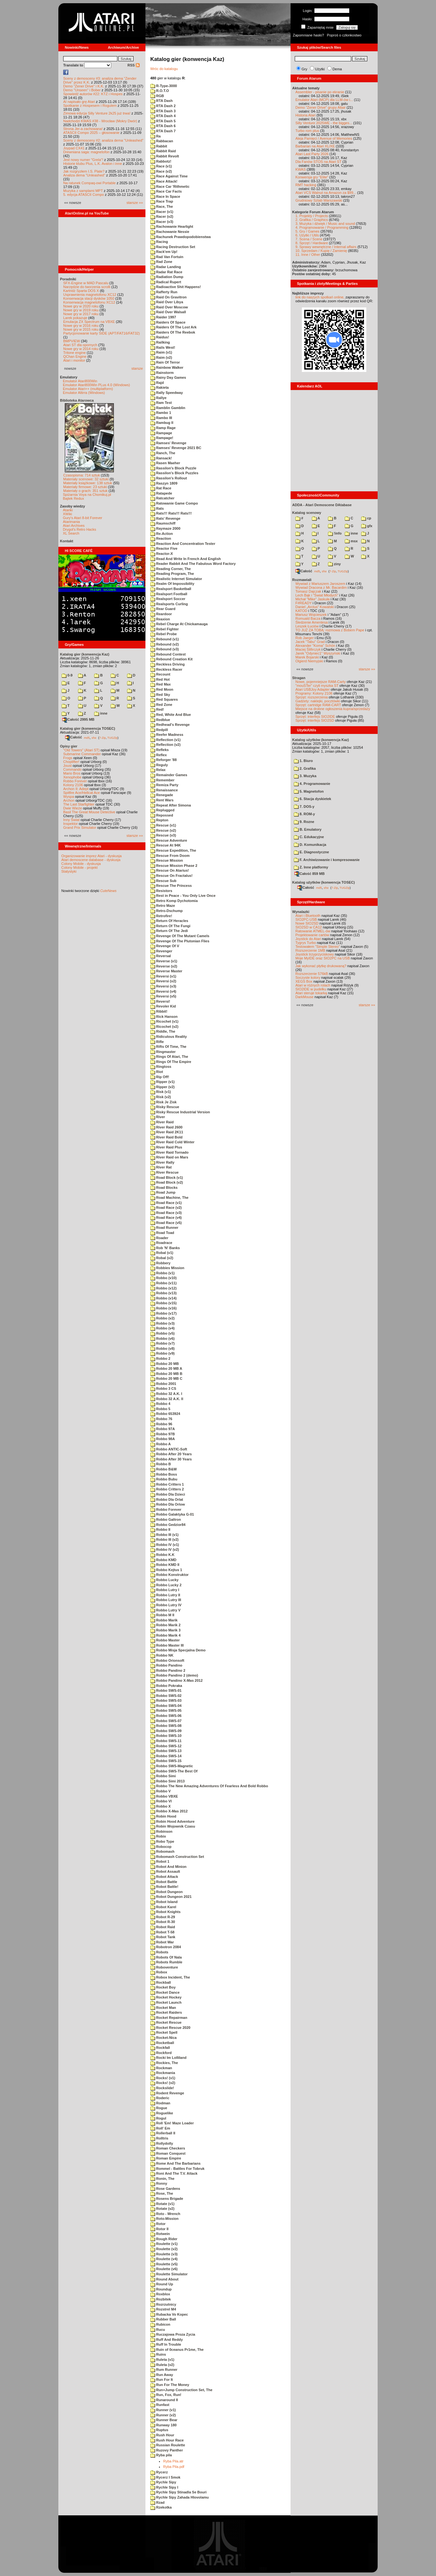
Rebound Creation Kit (171, 659)
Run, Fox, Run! (165, 2395)
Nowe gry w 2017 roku (80, 314)
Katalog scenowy (306, 513)
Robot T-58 (162, 1932)
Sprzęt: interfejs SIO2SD (314, 720)
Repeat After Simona (170, 805)
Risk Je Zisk (163, 1102)
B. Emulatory (308, 829)
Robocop (161, 1847)
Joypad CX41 (73, 148)
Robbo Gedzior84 (167, 1525)
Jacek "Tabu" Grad (310, 642)
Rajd (157, 383)
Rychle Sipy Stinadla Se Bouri (178, 2492)
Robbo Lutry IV (166, 1605)
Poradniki (68, 279)
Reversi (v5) (163, 996)
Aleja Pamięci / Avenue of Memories (323, 138)
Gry (304, 69)
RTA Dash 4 (163, 116)
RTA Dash (161, 101)
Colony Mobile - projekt (79, 867)
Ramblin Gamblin (167, 408)
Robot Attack (164, 1877)
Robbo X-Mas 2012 (169, 1811)
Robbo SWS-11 (166, 1741)
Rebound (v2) (164, 644)
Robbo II (160, 1529)
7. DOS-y (304, 806)
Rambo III (161, 418)
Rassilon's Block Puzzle (173, 468)
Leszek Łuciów (307, 626)
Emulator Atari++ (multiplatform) (88, 389)
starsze (137, 368)
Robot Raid (162, 1927)
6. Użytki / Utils (307, 235)
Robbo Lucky (164, 1580)
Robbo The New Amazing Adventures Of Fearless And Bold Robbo (209, 1786)
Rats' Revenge (165, 518)
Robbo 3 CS (163, 1388)
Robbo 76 (161, 1419)
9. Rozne (304, 822)
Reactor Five (163, 548)
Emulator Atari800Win (80, 381)
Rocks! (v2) (162, 2083)
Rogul (158, 2118)
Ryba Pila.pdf (173, 2467)
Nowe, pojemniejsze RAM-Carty (320, 682)
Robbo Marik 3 (165, 1630)
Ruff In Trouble (165, 2344)
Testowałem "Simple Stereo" (317, 946)
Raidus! (159, 337)
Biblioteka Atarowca (77, 400)
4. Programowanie (312, 784)
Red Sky (160, 695)
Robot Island (164, 1902)
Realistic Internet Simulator (176, 579)
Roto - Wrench (165, 2214)
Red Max (160, 684)
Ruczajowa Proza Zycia (172, 2334)
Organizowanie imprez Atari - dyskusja (91, 856)
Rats (157, 508)
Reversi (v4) (163, 991)
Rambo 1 (160, 413)
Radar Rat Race (166, 272)
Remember (162, 780)
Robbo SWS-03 (166, 1700)
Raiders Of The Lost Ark (173, 327)
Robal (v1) (161, 1253)
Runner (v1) (163, 2410)
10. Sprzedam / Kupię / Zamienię (321, 251)
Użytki (320, 69)
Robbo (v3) (162, 1323)
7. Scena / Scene (308, 239)
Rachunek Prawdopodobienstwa (180, 237)
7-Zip (102, 737)
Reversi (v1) (163, 976)
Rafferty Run (163, 292)
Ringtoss (160, 1066)
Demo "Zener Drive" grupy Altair (320, 107)
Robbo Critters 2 (167, 1489)
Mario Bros (71, 773)
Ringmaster (163, 1052)
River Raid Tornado (169, 1152)
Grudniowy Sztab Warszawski (318, 200)
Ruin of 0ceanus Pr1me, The (176, 2349)
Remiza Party (164, 785)
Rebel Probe (163, 634)
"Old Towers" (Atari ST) (81, 750)
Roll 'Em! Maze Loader (172, 2123)
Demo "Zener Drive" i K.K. (83, 86)
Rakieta (159, 387)
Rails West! (162, 347)
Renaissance (164, 790)
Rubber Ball (163, 2319)
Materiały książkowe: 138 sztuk (87, 483)
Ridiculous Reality (168, 1036)
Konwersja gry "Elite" (311, 177)
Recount (160, 674)
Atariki (68, 510)
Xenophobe (72, 777)
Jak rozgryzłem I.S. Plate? (83, 171)
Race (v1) (161, 166)
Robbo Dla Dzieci (167, 1494)
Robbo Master (165, 1640)
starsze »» (134, 203)
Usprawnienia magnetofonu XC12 (89, 294)
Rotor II (159, 2229)
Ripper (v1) (162, 1082)
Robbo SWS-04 (166, 1706)
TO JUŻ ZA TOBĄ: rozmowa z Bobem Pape (329, 630)
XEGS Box (303, 981)
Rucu (157, 2329)
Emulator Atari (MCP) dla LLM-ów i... (324, 100)
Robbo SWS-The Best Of (173, 1771)
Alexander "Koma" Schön (315, 645)
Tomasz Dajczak (308, 591)
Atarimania (71, 522)
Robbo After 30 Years (171, 1459)
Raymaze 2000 (165, 528)
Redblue (160, 720)
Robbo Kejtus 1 (166, 1570)
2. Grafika (305, 768)
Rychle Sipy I (164, 2487)
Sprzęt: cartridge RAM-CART (318, 705)
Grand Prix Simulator (79, 827)
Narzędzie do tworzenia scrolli (86, 287)
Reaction (160, 538)
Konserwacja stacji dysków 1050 (88, 298)
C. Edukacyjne (309, 837)
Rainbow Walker (166, 367)
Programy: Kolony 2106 (313, 693)
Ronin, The (162, 2178)
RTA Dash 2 (163, 106)
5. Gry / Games (307, 231)
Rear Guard (162, 609)
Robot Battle (163, 1882)
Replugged (162, 810)
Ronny (158, 2183)
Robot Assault (165, 1871)
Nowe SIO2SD (307, 923)
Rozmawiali (302, 580)
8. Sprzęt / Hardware (311, 243)
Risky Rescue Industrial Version (180, 1112)
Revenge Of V (164, 946)
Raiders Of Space (167, 322)
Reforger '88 (163, 760)
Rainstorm (161, 373)
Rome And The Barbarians (175, 2163)
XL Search (71, 533)
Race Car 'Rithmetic (170, 186)
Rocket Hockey (166, 1997)
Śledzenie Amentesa (311, 622)
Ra (155, 136)
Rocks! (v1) (162, 2078)
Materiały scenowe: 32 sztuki (86, 479)
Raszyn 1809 (163, 483)
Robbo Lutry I (164, 1590)
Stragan (298, 678)
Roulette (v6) (164, 2269)
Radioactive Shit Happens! (175, 287)
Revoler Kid (163, 1006)
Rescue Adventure (168, 840)
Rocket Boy (163, 1987)
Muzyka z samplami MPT (83, 191)
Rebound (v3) (164, 649)
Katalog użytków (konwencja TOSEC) (323, 882)
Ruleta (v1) (162, 2359)
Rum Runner (163, 2369)
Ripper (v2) (162, 1087)
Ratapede (161, 493)
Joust (67, 765)
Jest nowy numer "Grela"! (83, 160)
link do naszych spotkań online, (319, 297)
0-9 (67, 675)
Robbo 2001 (163, 1384)
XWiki (67, 514)
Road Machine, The (169, 1197)
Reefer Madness (166, 735)
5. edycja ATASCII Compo (83, 194)
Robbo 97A (162, 1429)
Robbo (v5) (162, 1333)
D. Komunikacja (310, 845)
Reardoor (161, 614)
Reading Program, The (172, 574)
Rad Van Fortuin (166, 257)
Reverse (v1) (163, 961)
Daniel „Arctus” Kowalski (314, 607)
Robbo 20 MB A (166, 1368)
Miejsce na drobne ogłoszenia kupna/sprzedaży (332, 709)
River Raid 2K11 (166, 1132)
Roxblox (160, 2294)
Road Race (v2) (166, 1207)
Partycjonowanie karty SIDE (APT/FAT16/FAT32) (101, 333)
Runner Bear (163, 2420)
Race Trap (161, 201)
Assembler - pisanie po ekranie (319, 92)
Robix (158, 1836)
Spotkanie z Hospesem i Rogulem (90, 105)
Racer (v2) (161, 216)
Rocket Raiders (166, 2012)
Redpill (159, 730)
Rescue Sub (163, 881)
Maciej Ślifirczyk (308, 649)
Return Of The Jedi (169, 931)
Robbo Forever (75, 781)
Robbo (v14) (163, 1298)
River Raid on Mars (169, 1157)
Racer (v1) (161, 212)
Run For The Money (169, 2385)
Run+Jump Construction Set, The (181, 2390)
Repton (159, 820)
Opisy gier (68, 746)
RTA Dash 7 (163, 131)
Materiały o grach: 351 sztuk (85, 491)
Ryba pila (161, 2455)
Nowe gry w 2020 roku (80, 306)
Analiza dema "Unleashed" (84, 175)
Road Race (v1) (166, 1203)
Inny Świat (71, 820)
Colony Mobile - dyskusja (81, 864)
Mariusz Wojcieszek (311, 614)
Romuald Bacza (308, 618)
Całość (73, 737)
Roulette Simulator (169, 2274)
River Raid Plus (166, 1147)
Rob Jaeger (304, 638)
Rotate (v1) (162, 2204)
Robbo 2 (160, 1358)
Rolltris (159, 2138)
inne (100, 713)
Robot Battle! (164, 1887)
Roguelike (161, 2113)
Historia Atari (305, 115)
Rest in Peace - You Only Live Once (182, 895)
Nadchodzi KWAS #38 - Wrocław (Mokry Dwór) (100, 121)
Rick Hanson (164, 1016)
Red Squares (164, 699)
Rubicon (160, 2324)
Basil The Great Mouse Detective (89, 812)
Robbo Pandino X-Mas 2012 (176, 1680)
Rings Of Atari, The (169, 1056)
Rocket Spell (163, 2032)
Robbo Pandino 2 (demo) (174, 1675)
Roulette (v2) (164, 2249)
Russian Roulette (167, 2445)
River (157, 1117)
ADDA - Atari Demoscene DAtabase (322, 505)
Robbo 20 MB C (166, 1378)
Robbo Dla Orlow (167, 1504)
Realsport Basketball (170, 589)
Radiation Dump (166, 277)
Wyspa (68, 796)
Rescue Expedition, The (173, 850)
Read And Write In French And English (185, 559)
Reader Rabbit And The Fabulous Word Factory (193, 564)
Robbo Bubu (163, 1479)
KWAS (300, 169)
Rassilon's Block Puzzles (174, 473)
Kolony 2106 (73, 785)
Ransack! (161, 458)
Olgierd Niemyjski (309, 661)
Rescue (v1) (163, 825)
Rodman (160, 2103)
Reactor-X (161, 554)
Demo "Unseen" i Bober (82, 90)
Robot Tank (162, 1937)
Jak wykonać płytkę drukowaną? (320, 966)
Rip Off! (159, 1077)
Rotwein (160, 2234)
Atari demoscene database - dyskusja (90, 860)
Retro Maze (162, 905)
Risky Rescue (164, 1107)
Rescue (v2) (163, 830)
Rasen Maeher (165, 463)
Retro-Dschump (166, 911)
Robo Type (162, 1841)
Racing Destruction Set (172, 247)
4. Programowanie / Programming (321, 227)
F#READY (303, 603)
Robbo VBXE (164, 1796)
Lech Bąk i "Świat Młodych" (316, 595)
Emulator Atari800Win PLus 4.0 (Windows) (96, 385)
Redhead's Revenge (170, 725)
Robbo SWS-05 (166, 1710)
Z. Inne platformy (311, 867)
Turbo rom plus (307, 131)
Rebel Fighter (164, 629)
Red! (157, 709)
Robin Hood (163, 1816)
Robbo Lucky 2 (166, 1585)
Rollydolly (161, 2143)
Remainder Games (168, 775)
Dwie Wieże (72, 808)
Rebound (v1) (164, 639)
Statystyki (68, 871)
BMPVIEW (71, 341)
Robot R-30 (162, 1922)
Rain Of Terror (165, 362)
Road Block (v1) (166, 1177)
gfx (366, 526)
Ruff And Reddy (166, 2339)
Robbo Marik (164, 1620)
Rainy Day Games (168, 377)
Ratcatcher (162, 498)
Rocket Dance (165, 1992)
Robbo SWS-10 (166, 1736)
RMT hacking (305, 185)
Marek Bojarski (307, 657)
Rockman (161, 2068)
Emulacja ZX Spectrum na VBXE (89, 322)
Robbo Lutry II (165, 1595)
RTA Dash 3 (163, 111)
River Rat (161, 1167)
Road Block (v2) (166, 1182)
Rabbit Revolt (164, 156)
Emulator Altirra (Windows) (84, 393)
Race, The (161, 206)
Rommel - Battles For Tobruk (177, 2168)
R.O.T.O (159, 91)
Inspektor (70, 824)
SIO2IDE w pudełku (310, 989)
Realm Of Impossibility (172, 584)
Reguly (159, 765)
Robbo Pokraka (166, 1686)
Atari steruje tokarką (311, 993)
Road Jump (162, 1192)
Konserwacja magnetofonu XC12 (89, 302)
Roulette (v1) (164, 2244)
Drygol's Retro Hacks (79, 529)
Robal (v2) (161, 1258)
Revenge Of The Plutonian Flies (179, 941)
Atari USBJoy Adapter (312, 689)
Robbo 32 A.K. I (166, 1394)
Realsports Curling (169, 604)
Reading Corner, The (170, 569)
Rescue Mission (166, 860)
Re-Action (161, 534)
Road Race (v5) (166, 1223)
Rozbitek (160, 2299)
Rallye (158, 398)
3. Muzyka (305, 776)
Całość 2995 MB (78, 719)
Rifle (157, 1042)
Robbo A (160, 1444)
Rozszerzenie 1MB (310, 950)
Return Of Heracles (169, 921)
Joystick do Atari (308, 939)
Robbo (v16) (163, 1308)
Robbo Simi (163, 1776)
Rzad (157, 2502)
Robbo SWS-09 (166, 1731)
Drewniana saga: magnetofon (86, 152)
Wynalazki (300, 912)
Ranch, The (162, 453)
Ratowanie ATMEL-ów (312, 931)
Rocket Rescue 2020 (170, 2028)
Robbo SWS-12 (166, 1746)
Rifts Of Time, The (168, 1046)
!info (335, 533)
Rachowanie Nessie (169, 232)
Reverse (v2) (163, 966)
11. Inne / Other (307, 254)
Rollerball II (162, 2133)
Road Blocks (164, 1187)
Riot (156, 1072)
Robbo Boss (163, 1474)
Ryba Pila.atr (173, 2461)
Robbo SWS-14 (166, 1756)
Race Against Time (169, 176)
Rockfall (160, 2048)
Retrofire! (161, 916)
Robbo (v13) (163, 1293)
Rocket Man (163, 2008)
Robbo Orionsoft (167, 1660)
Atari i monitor (74, 360)
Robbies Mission (167, 1268)
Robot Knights (165, 1912)
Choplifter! (71, 762)
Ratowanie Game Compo (174, 503)
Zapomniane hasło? (308, 35)
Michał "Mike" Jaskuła (312, 599)
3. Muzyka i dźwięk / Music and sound (325, 224)
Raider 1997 (163, 317)
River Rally (162, 1162)
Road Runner (164, 1227)
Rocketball (162, 2043)
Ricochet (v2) (164, 1026)
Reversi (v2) (163, 981)
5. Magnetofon (309, 791)
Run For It (161, 2379)
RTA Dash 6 (163, 126)
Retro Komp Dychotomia (174, 901)
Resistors (161, 891)
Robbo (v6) (162, 1338)
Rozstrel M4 (163, 2309)
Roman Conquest (167, 2153)
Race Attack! (163, 181)
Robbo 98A (162, 1439)
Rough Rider (163, 2239)
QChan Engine (74, 356)
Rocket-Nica (163, 2038)
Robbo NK (161, 1655)
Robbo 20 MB (164, 1364)
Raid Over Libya (166, 302)
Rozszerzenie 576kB (311, 974)
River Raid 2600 (166, 1127)
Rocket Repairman (168, 2018)
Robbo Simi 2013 (167, 1781)
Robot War (162, 1942)
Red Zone (161, 705)
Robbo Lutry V (165, 1610)
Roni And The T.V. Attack (173, 2173)
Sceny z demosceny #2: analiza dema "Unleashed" (103, 140)
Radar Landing (165, 267)
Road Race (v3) (166, 1213)
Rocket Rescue (166, 2022)
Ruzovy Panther (166, 2450)
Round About (164, 2279)
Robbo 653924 (165, 1414)
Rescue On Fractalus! (171, 875)
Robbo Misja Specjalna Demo (177, 1650)
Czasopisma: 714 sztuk (81, 475)
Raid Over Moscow (169, 307)
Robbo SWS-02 (166, 1696)
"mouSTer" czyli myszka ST (317, 685)
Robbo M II (162, 1615)
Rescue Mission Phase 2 (173, 865)
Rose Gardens (165, 2188)
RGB (157, 96)
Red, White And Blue (170, 715)
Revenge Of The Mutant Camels (179, 936)
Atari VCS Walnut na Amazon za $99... (325, 193)
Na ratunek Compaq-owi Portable (89, 183)
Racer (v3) (161, 222)
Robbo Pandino (166, 1665)
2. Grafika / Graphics (311, 220)
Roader (159, 1238)
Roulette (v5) (164, 2264)
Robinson (161, 1831)
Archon (68, 800)
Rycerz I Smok (165, 2477)
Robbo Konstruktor (169, 1575)
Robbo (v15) (163, 1303)
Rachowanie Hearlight (171, 226)
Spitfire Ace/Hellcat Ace (81, 793)
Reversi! (160, 1001)
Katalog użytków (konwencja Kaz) (320, 740)
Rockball (160, 1982)
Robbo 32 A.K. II (166, 1399)
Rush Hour (162, 2435)
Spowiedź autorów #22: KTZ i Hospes (93, 94)
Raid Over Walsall (168, 312)
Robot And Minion (168, 1867)
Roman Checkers (167, 2148)
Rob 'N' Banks (165, 1248)
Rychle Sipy (163, 2482)
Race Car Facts (166, 191)
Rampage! (161, 438)
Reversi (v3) (163, 986)
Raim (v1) (161, 352)
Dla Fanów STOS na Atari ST (318, 162)
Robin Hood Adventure (172, 1821)
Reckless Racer (166, 669)
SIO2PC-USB (306, 919)
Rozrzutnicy (163, 2304)
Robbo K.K (162, 1555)
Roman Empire (165, 2158)
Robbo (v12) (163, 1288)
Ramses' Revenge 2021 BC (175, 448)
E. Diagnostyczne (311, 852)
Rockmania (162, 2073)
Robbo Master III (167, 1645)
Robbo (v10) (163, 1278)
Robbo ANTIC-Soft (168, 1449)
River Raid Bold (166, 1137)
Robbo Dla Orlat (166, 1499)
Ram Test (161, 403)
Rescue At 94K (165, 845)
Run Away (161, 2375)
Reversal (160, 956)
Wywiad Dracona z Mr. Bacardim (321, 587)
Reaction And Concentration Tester (182, 544)
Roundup (161, 2289)
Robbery (160, 1263)
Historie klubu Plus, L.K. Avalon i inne (92, 163)
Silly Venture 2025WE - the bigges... (323, 123)
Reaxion (160, 619)
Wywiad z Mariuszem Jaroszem (320, 584)
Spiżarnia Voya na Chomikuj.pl (87, 494)
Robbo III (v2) (164, 1539)
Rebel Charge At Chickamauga (179, 624)
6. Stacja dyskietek (312, 799)
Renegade (161, 795)
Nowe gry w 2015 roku (80, 329)
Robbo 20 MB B (166, 1374)
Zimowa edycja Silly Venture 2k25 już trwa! (96, 113)
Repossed (161, 815)
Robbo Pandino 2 (167, 1670)
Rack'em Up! (163, 252)
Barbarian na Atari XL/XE (315, 146)
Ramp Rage (163, 428)
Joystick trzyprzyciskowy (314, 954)
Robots (159, 1952)
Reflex (158, 755)
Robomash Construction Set (177, 1857)
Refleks (159, 750)
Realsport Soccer (167, 599)
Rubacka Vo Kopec (169, 2314)
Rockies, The (164, 2063)
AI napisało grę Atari (79, 102)
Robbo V (160, 1791)
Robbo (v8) (162, 1348)
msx (351, 541)
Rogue (158, 2108)
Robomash (162, 1851)
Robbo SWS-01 (166, 1690)
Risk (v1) (160, 1092)
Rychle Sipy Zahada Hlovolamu (179, 2497)
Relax (157, 770)
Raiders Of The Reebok (172, 332)
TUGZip (112, 737)
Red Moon (161, 689)
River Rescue (164, 1172)
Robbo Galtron (165, 1519)
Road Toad (162, 1233)
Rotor (157, 2224)
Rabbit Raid (163, 151)
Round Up (161, 2284)
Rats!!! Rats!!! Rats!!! (171, 513)
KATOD (301, 611)
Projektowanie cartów (312, 935)
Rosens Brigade (166, 2198)
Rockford (161, 2053)
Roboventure (164, 1967)
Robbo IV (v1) (164, 1545)
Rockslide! (162, 2088)
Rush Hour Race (167, 2440)
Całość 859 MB (309, 874)
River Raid (161, 1122)
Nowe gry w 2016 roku (80, 325)
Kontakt (66, 541)
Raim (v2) (161, 357)
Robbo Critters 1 (167, 1484)
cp (366, 518)
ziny (334, 564)
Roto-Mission (164, 2218)
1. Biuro (303, 761)
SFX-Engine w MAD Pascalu (85, 283)
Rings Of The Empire (170, 1062)
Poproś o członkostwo (344, 35)
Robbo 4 (160, 1404)
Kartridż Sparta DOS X (81, 291)
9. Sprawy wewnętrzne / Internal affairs (325, 247)
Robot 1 (159, 1861)
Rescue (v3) (163, 835)
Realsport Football (168, 594)
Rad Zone (161, 262)
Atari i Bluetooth (308, 915)
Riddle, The (162, 1031)
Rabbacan (161, 141)
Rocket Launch (166, 2002)
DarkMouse (304, 997)
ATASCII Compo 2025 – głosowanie (91, 133)
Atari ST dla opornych (80, 345)
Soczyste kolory (307, 977)
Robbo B (160, 1464)
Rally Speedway (166, 393)
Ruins (158, 2354)
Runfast (159, 2405)
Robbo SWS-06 (166, 1716)
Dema (337, 69)
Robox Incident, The (170, 1977)
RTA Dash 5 (163, 121)
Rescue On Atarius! (169, 870)
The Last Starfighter (78, 804)
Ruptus (159, 2430)
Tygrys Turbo (305, 943)
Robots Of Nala (166, 1957)
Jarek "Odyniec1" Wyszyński (317, 653)
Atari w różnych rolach (312, 985)
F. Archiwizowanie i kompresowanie (327, 860)
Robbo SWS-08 (166, 1726)
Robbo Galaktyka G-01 (172, 1514)
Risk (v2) (160, 1097)
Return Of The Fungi (170, 926)
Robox (158, 1972)
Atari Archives (73, 525)
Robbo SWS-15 (166, 1761)
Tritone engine (74, 353)
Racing (159, 242)
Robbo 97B (162, 1434)
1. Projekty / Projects (311, 216)
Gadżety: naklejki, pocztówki (317, 701)
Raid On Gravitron (168, 297)
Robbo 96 (161, 1424)
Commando (72, 769)
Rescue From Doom (170, 855)
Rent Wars (161, 800)
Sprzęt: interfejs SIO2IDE (315, 716)
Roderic (159, 2098)
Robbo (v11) (163, 1283)
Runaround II (164, 2400)
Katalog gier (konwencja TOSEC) (87, 728)
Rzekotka (161, 2507)
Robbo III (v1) (164, 1535)
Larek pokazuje (75, 318)
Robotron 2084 (165, 1947)
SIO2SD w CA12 (308, 927)
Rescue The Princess (171, 885)
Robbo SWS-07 (166, 1721)
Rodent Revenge (167, 2093)
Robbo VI (161, 1801)
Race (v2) (161, 171)
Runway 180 (163, 2425)
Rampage (161, 433)
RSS (133, 65)
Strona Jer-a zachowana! (83, 129)
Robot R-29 (162, 1917)
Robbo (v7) (162, 1343)
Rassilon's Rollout (168, 478)
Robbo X (160, 1806)
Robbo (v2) (162, 1318)
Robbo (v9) (162, 1353)
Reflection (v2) (165, 745)
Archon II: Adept (76, 789)
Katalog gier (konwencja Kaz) (84, 654)
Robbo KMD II (164, 1565)
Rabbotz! (160, 161)
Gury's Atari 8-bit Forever (82, 518)
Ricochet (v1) (164, 1021)
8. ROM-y (304, 814)
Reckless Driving (167, 664)
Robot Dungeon (166, 1892)
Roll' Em (160, 2128)
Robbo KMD (163, 1560)
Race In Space (165, 196)
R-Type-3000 (163, 86)
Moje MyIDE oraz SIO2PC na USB (322, 958)
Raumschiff (162, 523)
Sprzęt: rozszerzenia (311, 697)
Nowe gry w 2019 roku (80, 310)
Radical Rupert (165, 282)
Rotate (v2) (162, 2208)
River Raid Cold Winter (172, 1142)
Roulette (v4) (164, 2259)
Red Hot (160, 679)
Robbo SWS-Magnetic (171, 1766)
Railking (160, 342)
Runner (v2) (163, 2415)
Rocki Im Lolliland (168, 2058)
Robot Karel (163, 1907)
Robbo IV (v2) (164, 1549)
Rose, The (161, 2193)
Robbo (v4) (162, 1328)
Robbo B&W (163, 1469)
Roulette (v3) (164, 2254)
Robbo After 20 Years (171, 1454)
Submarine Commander (82, 754)
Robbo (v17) (163, 1313)
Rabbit (158, 146)
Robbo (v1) (162, 1273)
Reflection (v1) (165, 740)
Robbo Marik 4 (165, 1635)
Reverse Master (166, 971)
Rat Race (160, 488)
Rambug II (161, 423)
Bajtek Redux (73, 498)
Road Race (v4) (166, 1217)
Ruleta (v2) (162, 2365)
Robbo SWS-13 (166, 1751)
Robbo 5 (160, 1409)
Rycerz (159, 2472)
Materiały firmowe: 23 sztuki (85, 487)
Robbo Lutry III (165, 1600)
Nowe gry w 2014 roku (80, 349)
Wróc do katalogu (164, 69)
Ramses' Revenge (168, 443)
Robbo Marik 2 (165, 1625)
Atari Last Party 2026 (312, 154)
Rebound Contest (168, 654)
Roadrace (161, 1243)
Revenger (161, 951)
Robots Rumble (166, 1962)
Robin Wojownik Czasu (172, 1826)
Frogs (67, 758)
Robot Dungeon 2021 (171, 1897)
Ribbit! (158, 1011)
